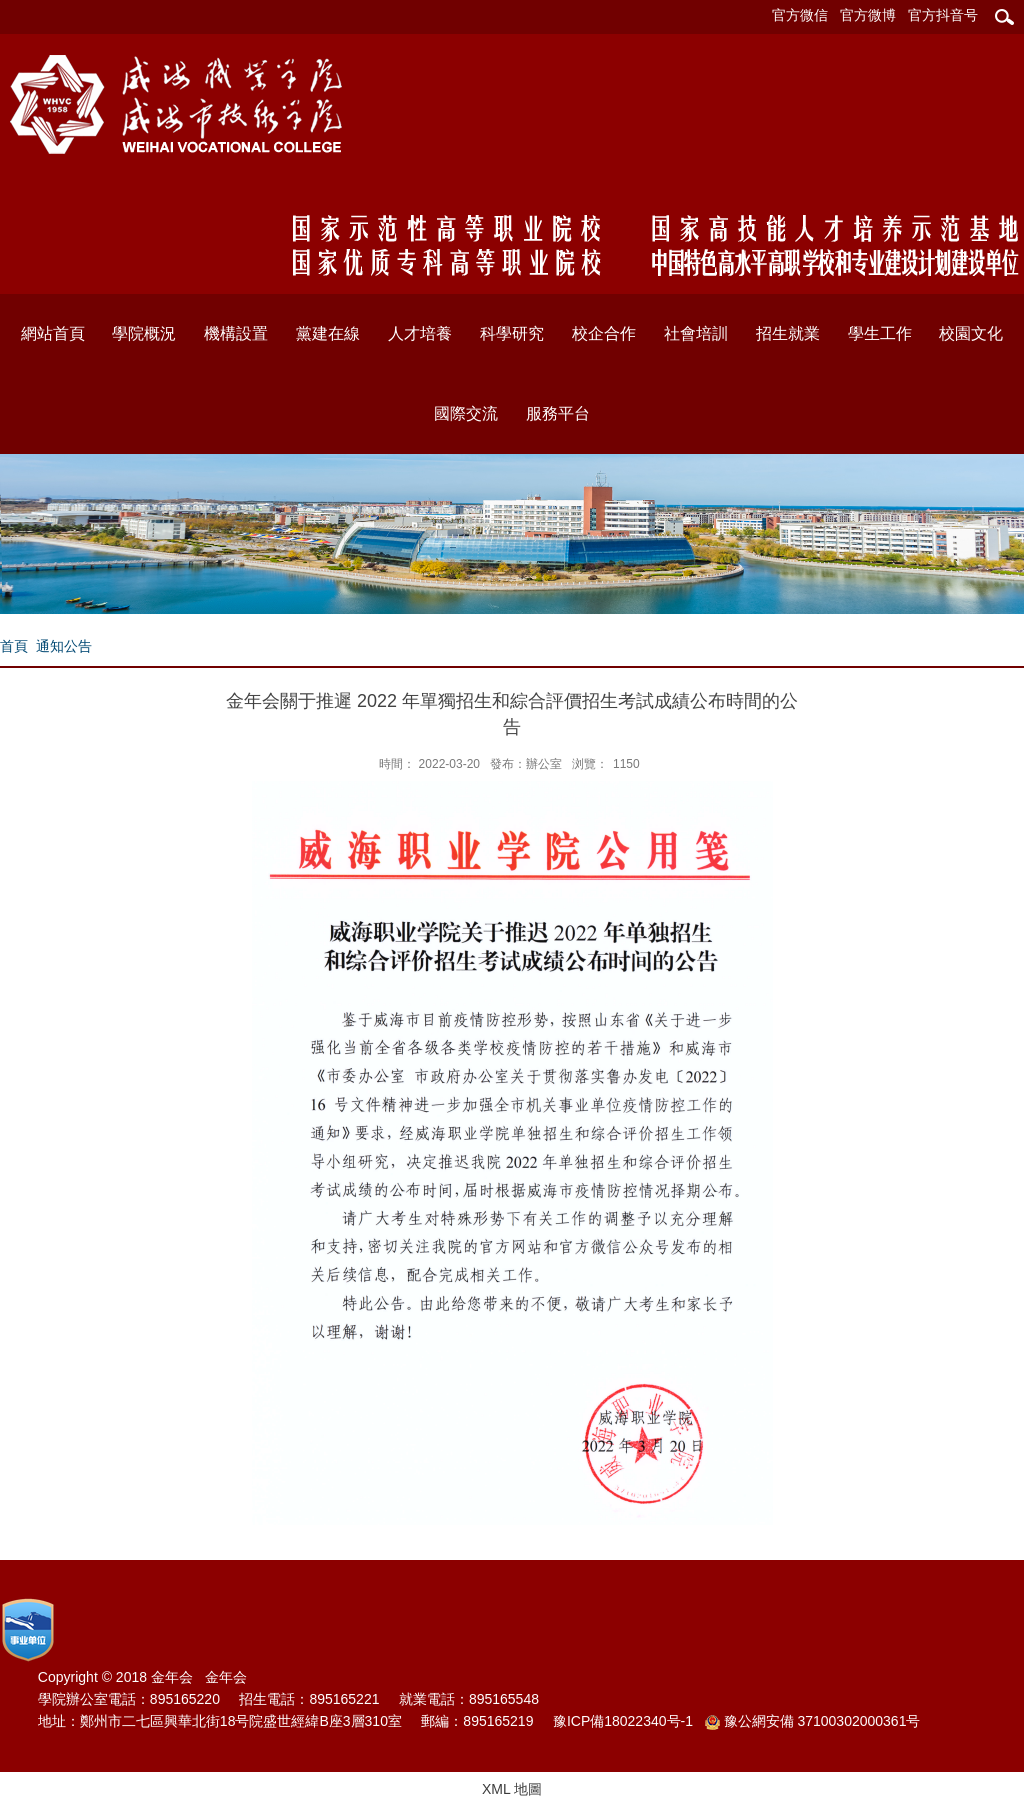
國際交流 (466, 413)
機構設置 (236, 333)
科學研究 (512, 333)
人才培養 (420, 333)
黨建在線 (328, 333)
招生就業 (788, 333)
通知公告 (64, 646)
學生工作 (880, 333)
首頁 (14, 646)
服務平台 (558, 413)
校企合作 (604, 333)
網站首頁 (53, 333)
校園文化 (971, 333)
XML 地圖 (512, 1789)
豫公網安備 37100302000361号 (813, 1721)
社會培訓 (696, 333)
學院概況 (144, 333)
